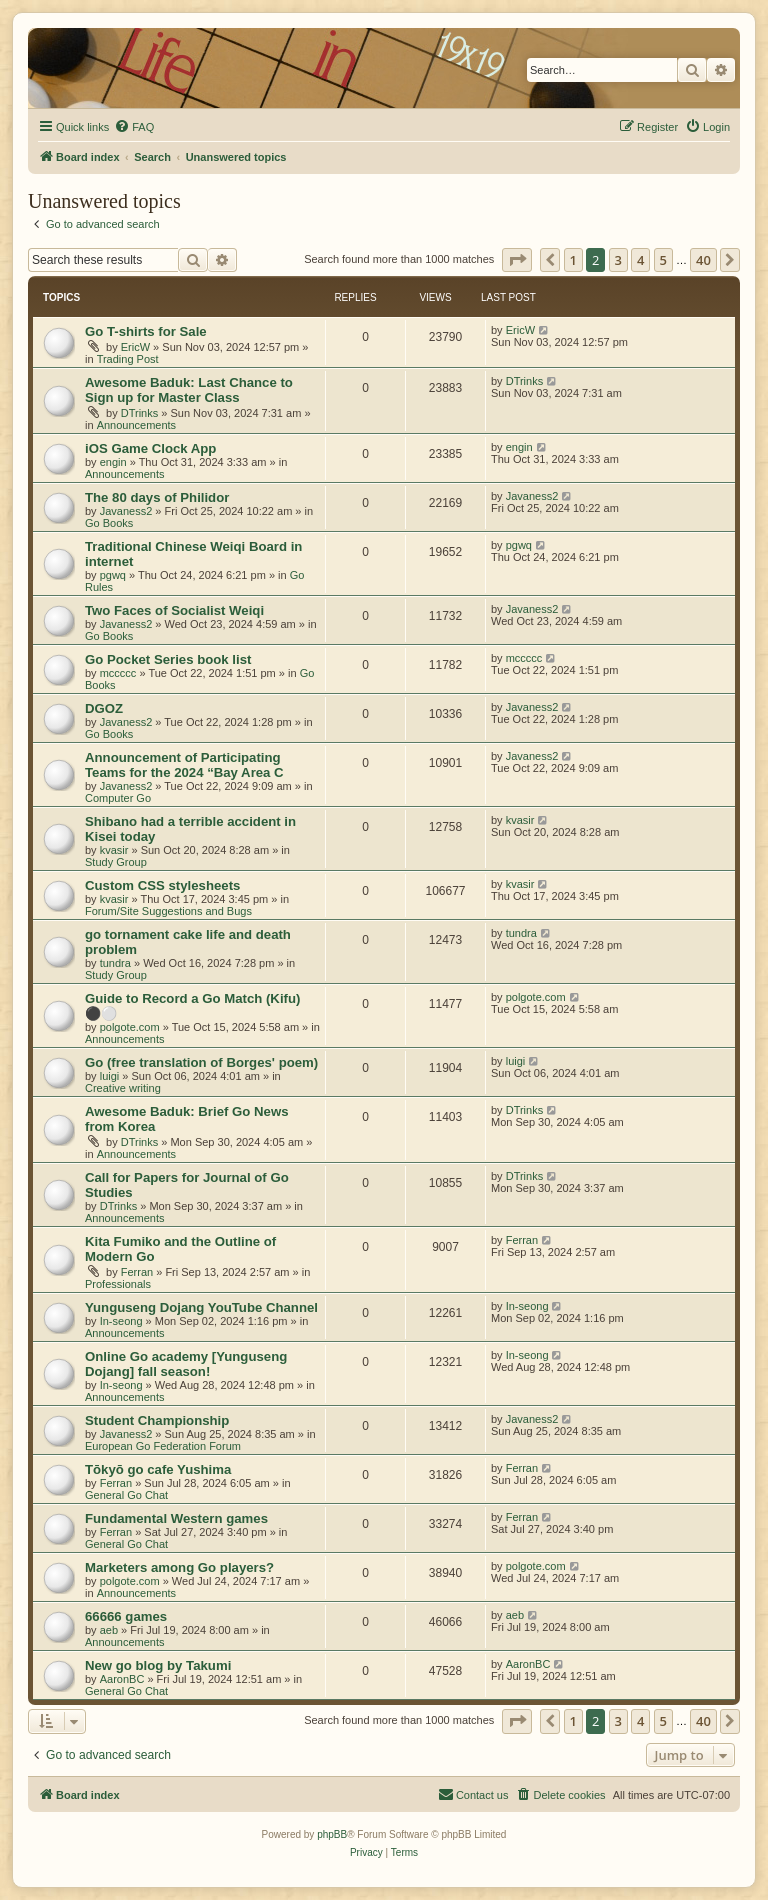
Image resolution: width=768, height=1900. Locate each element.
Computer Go (118, 798)
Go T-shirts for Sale (146, 331)
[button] (517, 260)
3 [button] (618, 260)
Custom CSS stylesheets (162, 885)
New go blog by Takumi (158, 1665)
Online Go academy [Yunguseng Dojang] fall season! (186, 1364)
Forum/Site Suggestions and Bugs (168, 911)
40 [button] (703, 260)
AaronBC (122, 1679)
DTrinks (139, 413)
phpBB (332, 1834)
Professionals (118, 1284)
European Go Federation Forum (163, 1446)
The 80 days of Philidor (157, 497)
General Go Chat (126, 1495)
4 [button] (640, 260)
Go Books (109, 523)
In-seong (121, 1321)
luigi (110, 1076)
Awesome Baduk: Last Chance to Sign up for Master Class (189, 390)
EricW (135, 347)
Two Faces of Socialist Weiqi (174, 610)
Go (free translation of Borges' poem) (201, 1062)
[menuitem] (134, 127)
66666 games (126, 1616)
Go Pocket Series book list (168, 659)
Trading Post (128, 359)
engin (113, 462)
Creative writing (123, 1088)
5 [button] (663, 260)
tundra (115, 963)
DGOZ (104, 708)
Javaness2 (126, 511)
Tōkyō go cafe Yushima (158, 1469)
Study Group (116, 862)
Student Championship (157, 1420)
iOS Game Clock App (150, 448)
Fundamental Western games (176, 1518)
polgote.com (130, 1027)
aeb (109, 1630)
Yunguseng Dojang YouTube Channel (201, 1307)
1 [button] (573, 260)
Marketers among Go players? (179, 1567)
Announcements (137, 425)
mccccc (118, 673)
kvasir (114, 850)
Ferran (137, 1272)
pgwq (113, 575)
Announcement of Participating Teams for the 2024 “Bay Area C (184, 765)
